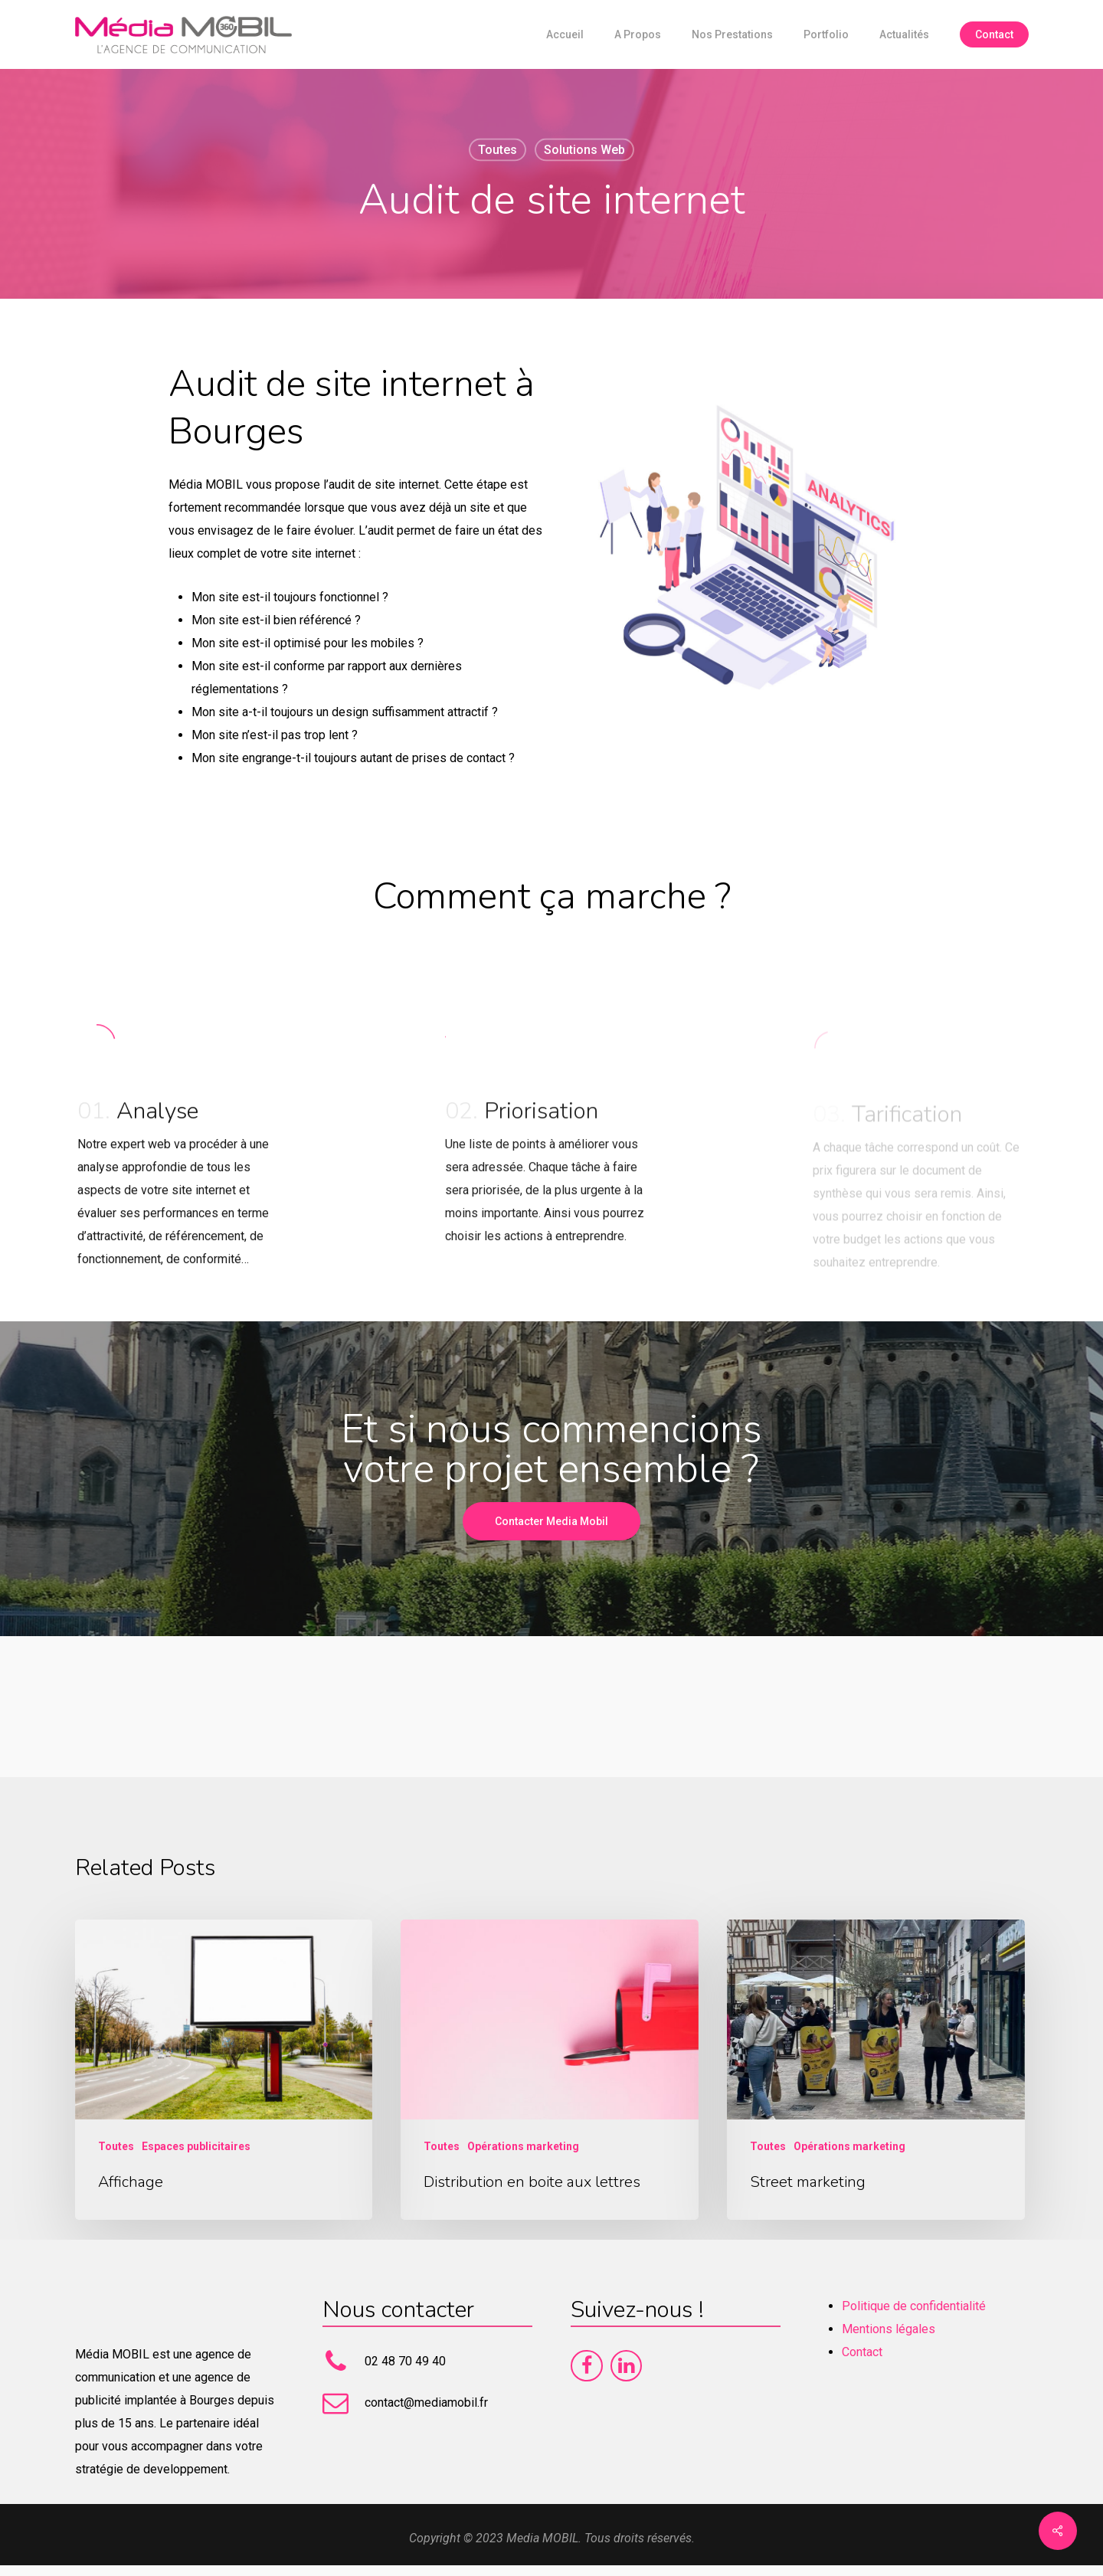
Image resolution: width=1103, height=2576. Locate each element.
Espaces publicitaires (196, 2146)
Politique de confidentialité (914, 2306)
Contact (862, 2352)
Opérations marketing (523, 2146)
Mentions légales (888, 2329)
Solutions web (584, 149)
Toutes (497, 149)
